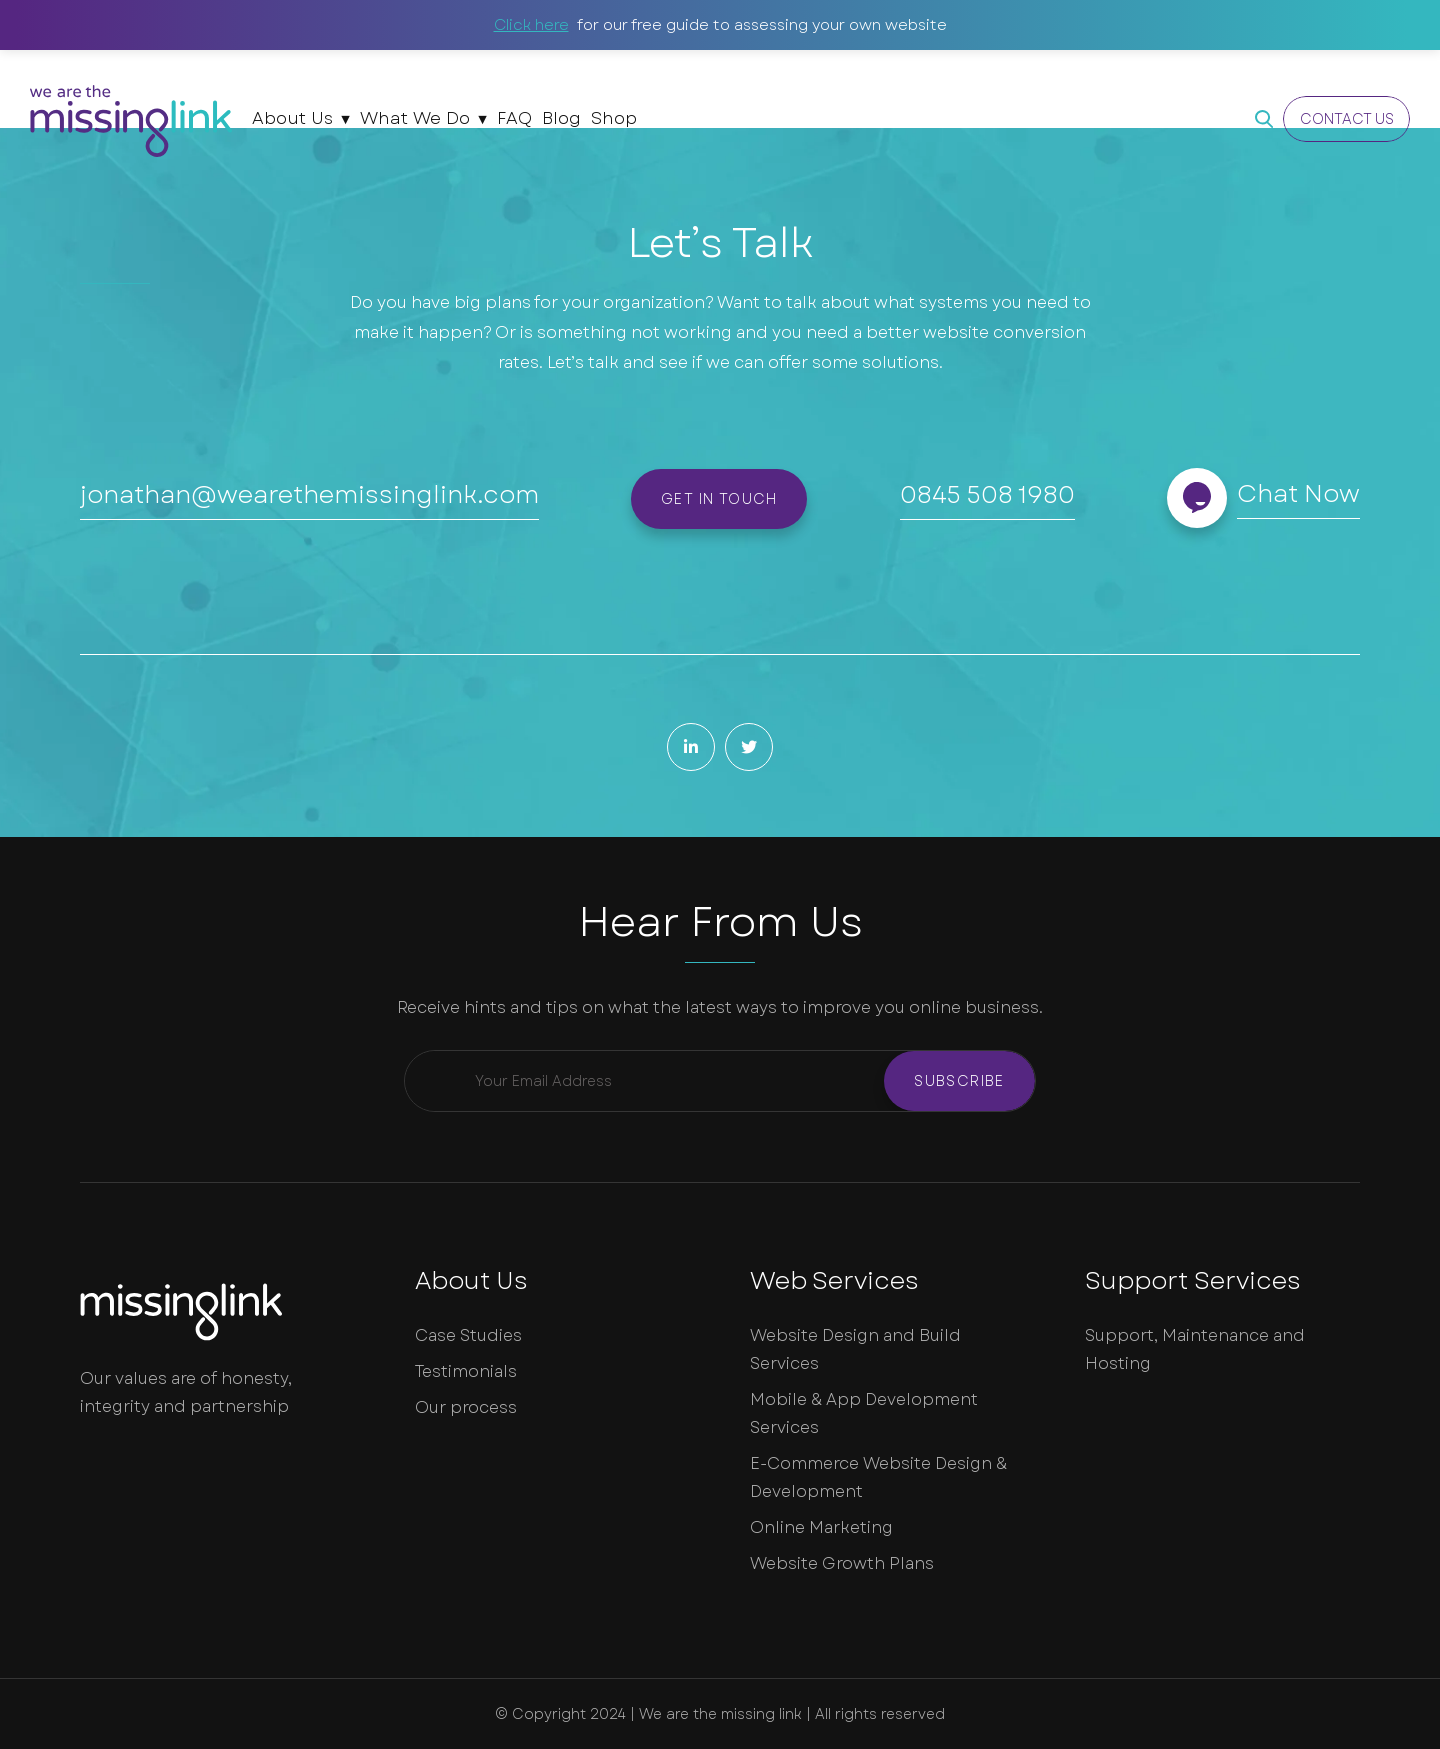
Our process (466, 1407)
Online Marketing (821, 1527)
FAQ (514, 118)
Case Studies (468, 1335)
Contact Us (1347, 119)
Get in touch (719, 499)
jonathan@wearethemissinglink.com (309, 494)
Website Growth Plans (842, 1563)
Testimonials (466, 1371)
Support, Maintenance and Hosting (1195, 1349)
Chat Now (1298, 493)
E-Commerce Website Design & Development (878, 1477)
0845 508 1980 (987, 494)
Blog (561, 118)
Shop (614, 118)
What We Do (415, 118)
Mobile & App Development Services (864, 1413)
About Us (292, 118)
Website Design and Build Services (855, 1349)
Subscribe (959, 1081)
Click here (531, 25)
